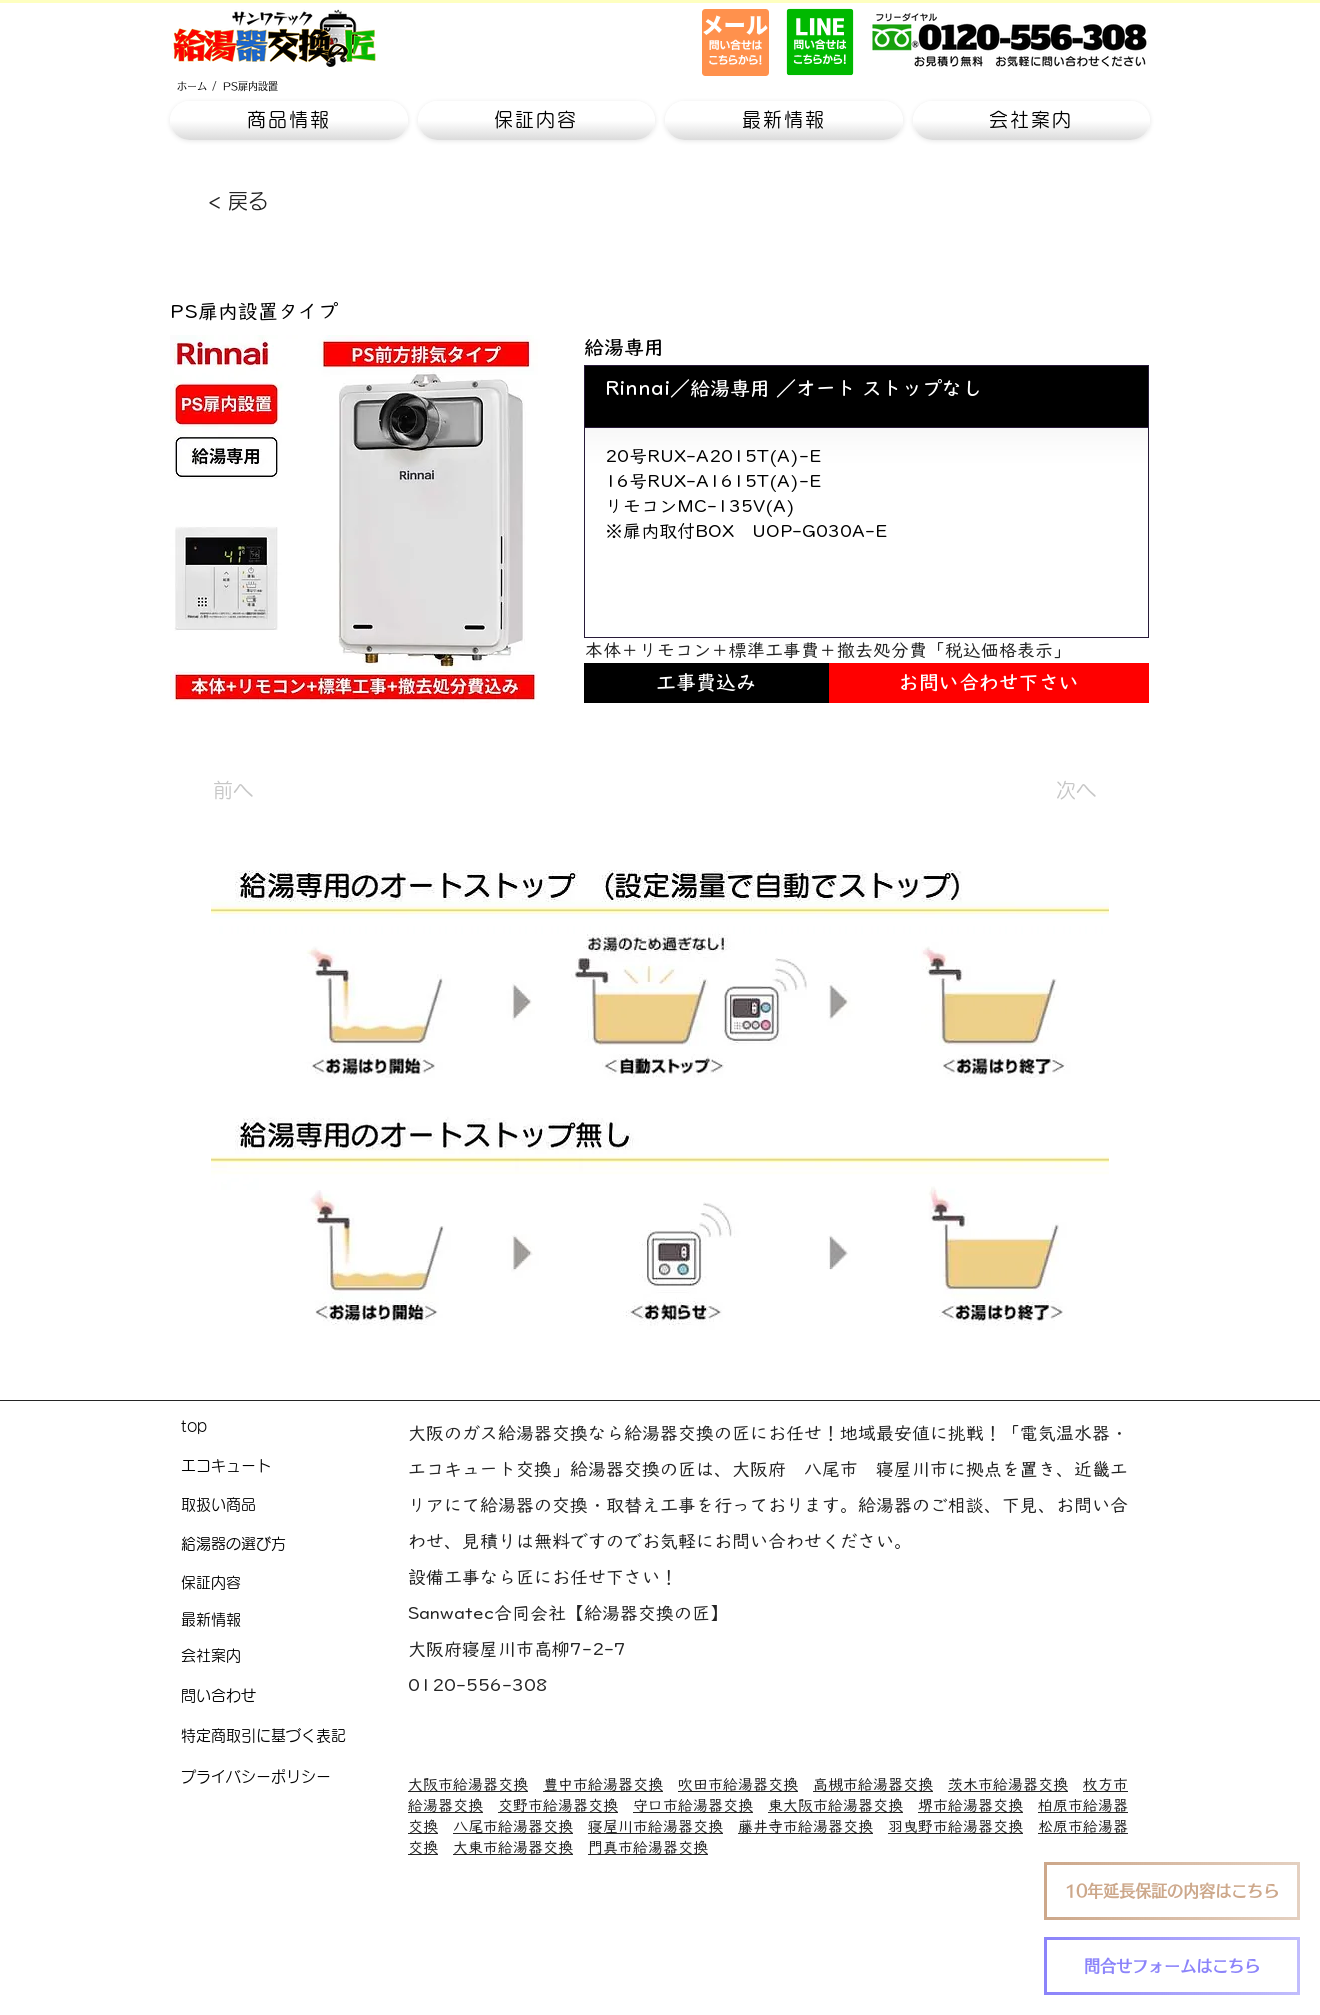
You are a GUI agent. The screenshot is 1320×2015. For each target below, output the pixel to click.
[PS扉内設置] (250, 86)
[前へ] (279, 790)
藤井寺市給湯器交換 (805, 1826)
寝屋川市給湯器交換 (655, 1826)
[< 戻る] (274, 201)
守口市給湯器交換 (693, 1805)
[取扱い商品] (294, 1505)
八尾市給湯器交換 (513, 1826)
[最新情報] (294, 1620)
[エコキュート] (294, 1466)
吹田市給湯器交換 (738, 1784)
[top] (294, 1427)
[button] (289, 120)
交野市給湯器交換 (558, 1805)
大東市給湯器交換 (513, 1847)
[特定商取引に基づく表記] (294, 1736)
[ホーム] (192, 86)
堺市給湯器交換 (970, 1805)
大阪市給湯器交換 (468, 1784)
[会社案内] (294, 1656)
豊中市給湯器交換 (603, 1784)
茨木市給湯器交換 (1008, 1784)
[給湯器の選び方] (294, 1544)
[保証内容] (294, 1583)
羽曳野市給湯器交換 (955, 1826)
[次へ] (1046, 790)
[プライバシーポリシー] (294, 1777)
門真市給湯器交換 (648, 1847)
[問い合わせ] (294, 1696)
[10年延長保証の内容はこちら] (1172, 1891)
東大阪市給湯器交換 (835, 1805)
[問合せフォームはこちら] (1172, 1966)
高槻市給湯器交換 (873, 1784)
